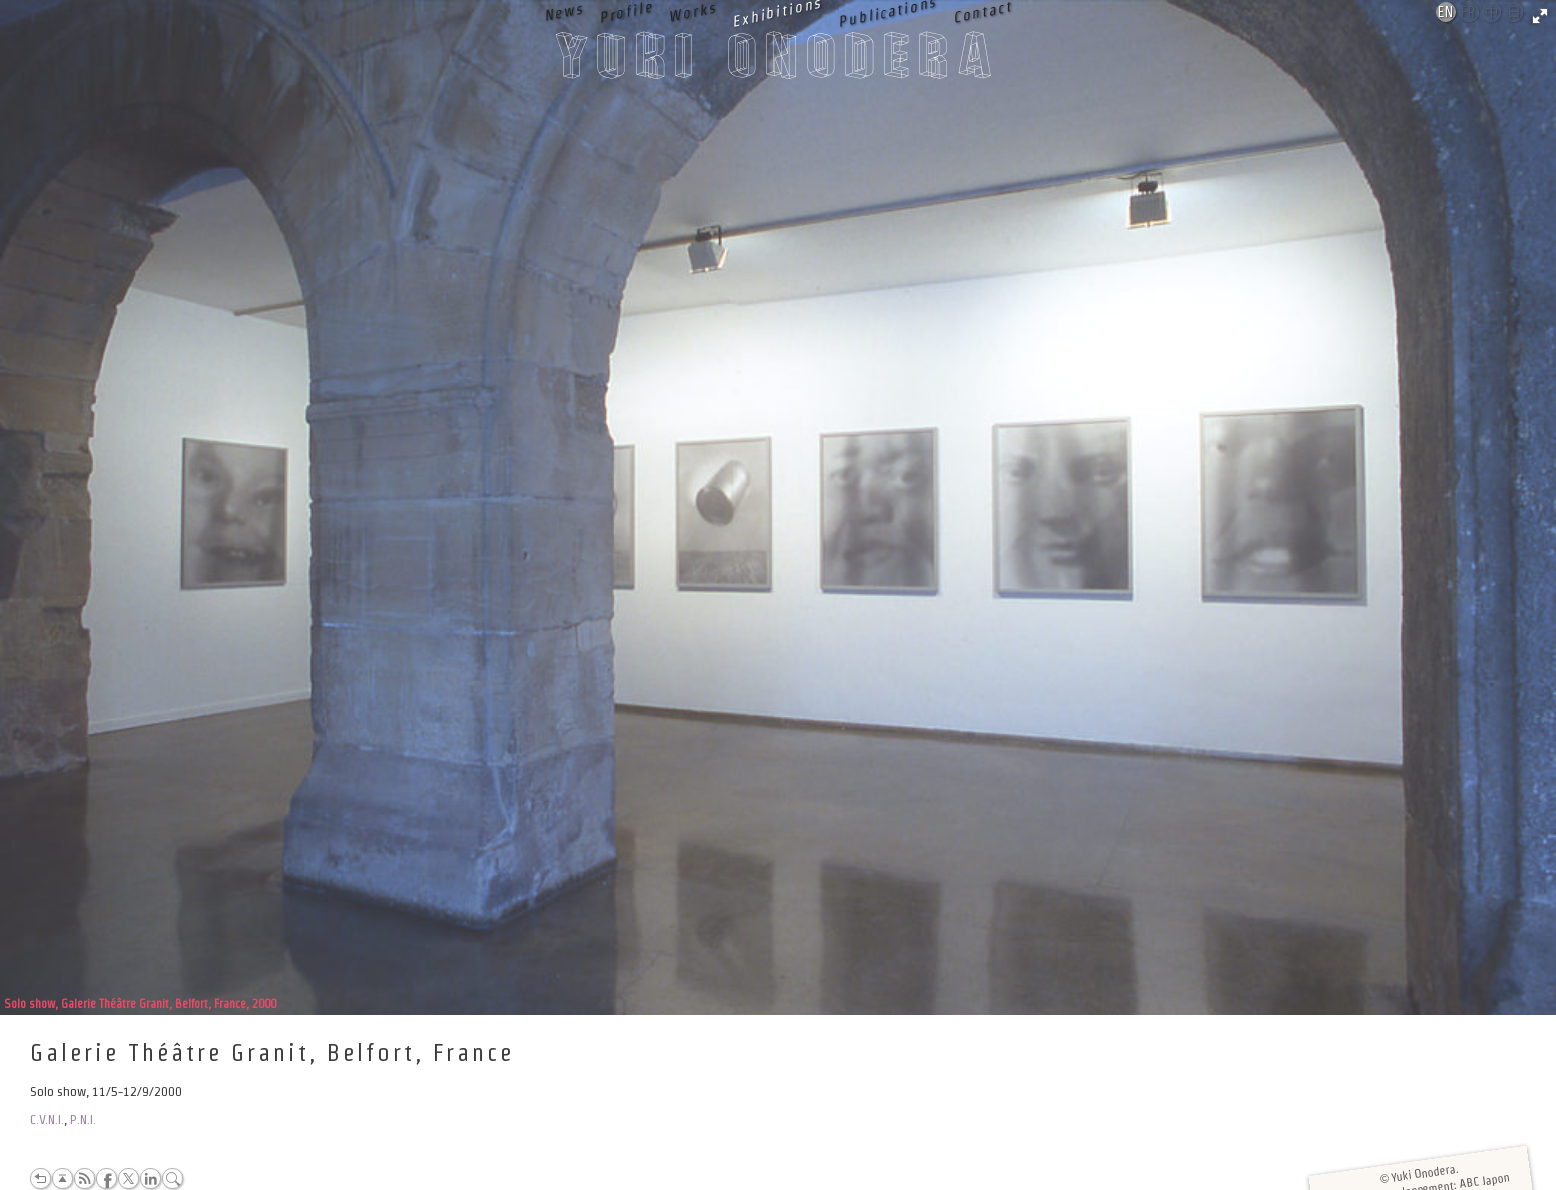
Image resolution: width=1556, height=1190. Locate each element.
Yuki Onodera (778, 61)
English (1447, 12)
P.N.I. (83, 1119)
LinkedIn (150, 1178)
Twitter (128, 1178)
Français (1470, 12)
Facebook (106, 1178)
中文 (1492, 13)
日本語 (1514, 13)
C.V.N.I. (47, 1119)
